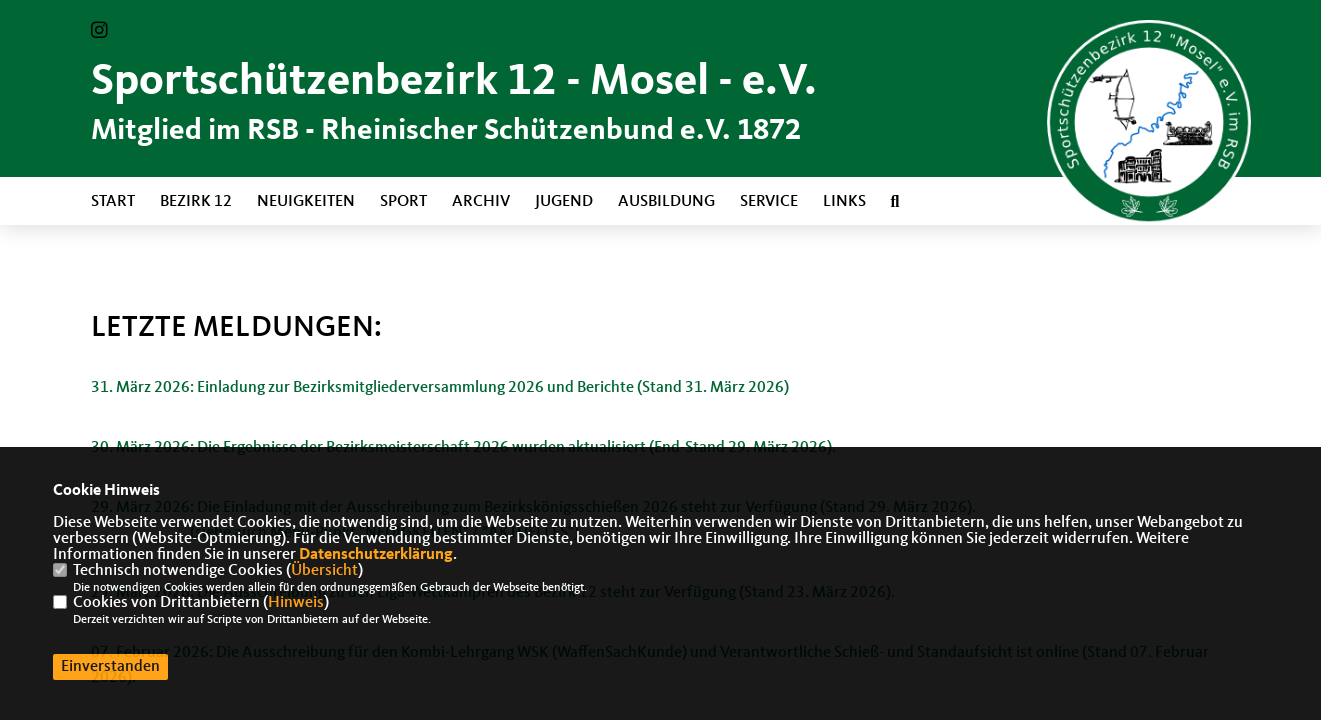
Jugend (564, 202)
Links (844, 202)
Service (769, 202)
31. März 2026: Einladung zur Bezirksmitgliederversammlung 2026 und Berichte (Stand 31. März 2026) (440, 388)
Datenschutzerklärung (376, 555)
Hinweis (296, 603)
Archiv (481, 202)
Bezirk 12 (196, 202)
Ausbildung (666, 202)
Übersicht (324, 571)
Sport (403, 202)
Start (113, 202)
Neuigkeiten (306, 202)
